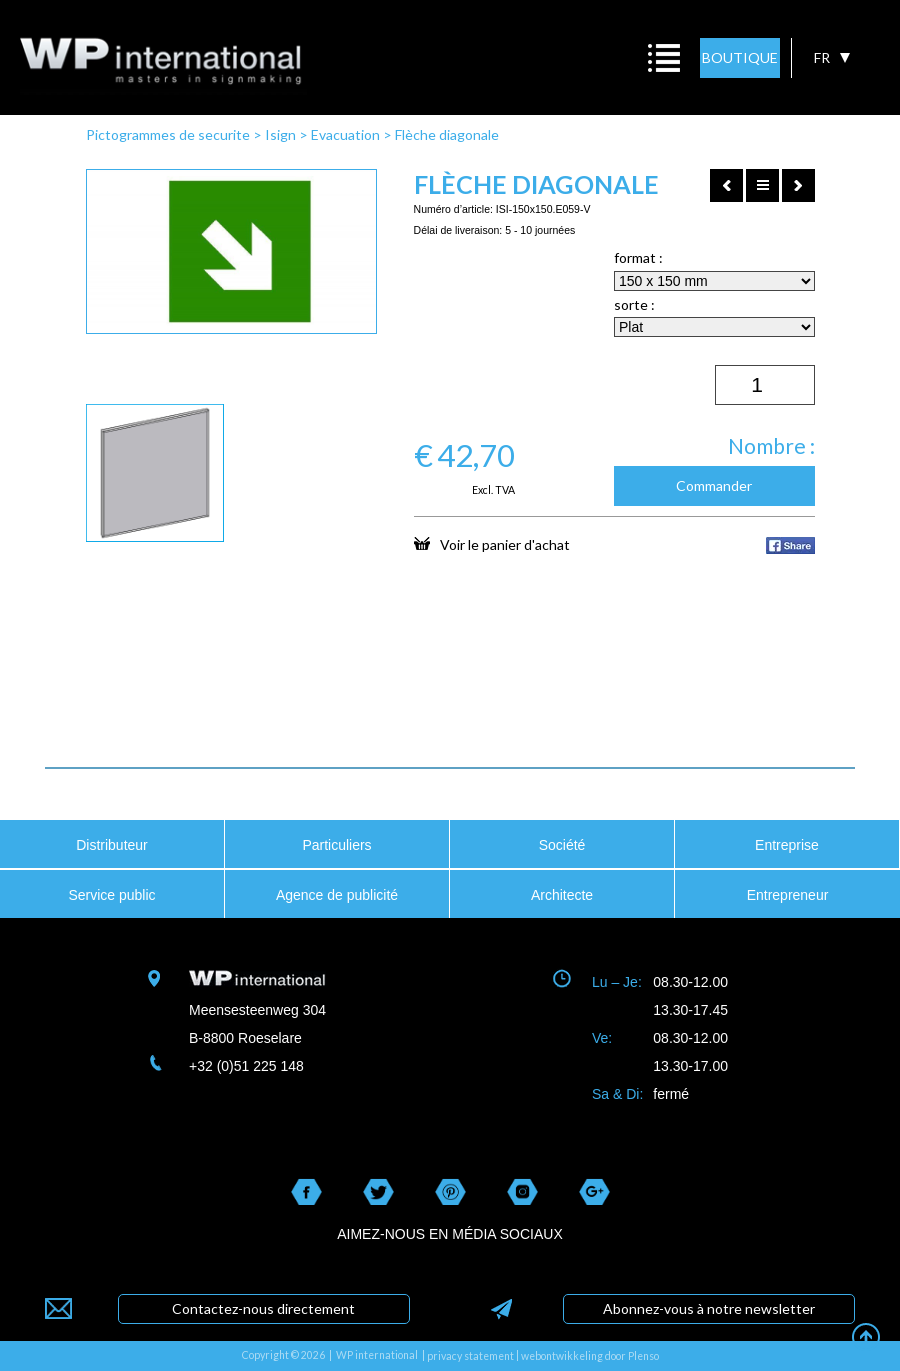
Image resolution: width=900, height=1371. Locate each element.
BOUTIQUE (740, 57)
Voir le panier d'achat (492, 544)
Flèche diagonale (447, 134)
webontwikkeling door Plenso (590, 1356)
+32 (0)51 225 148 (246, 1066)
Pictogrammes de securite (168, 134)
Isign (280, 134)
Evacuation (345, 134)
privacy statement (470, 1356)
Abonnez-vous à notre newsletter (709, 1308)
